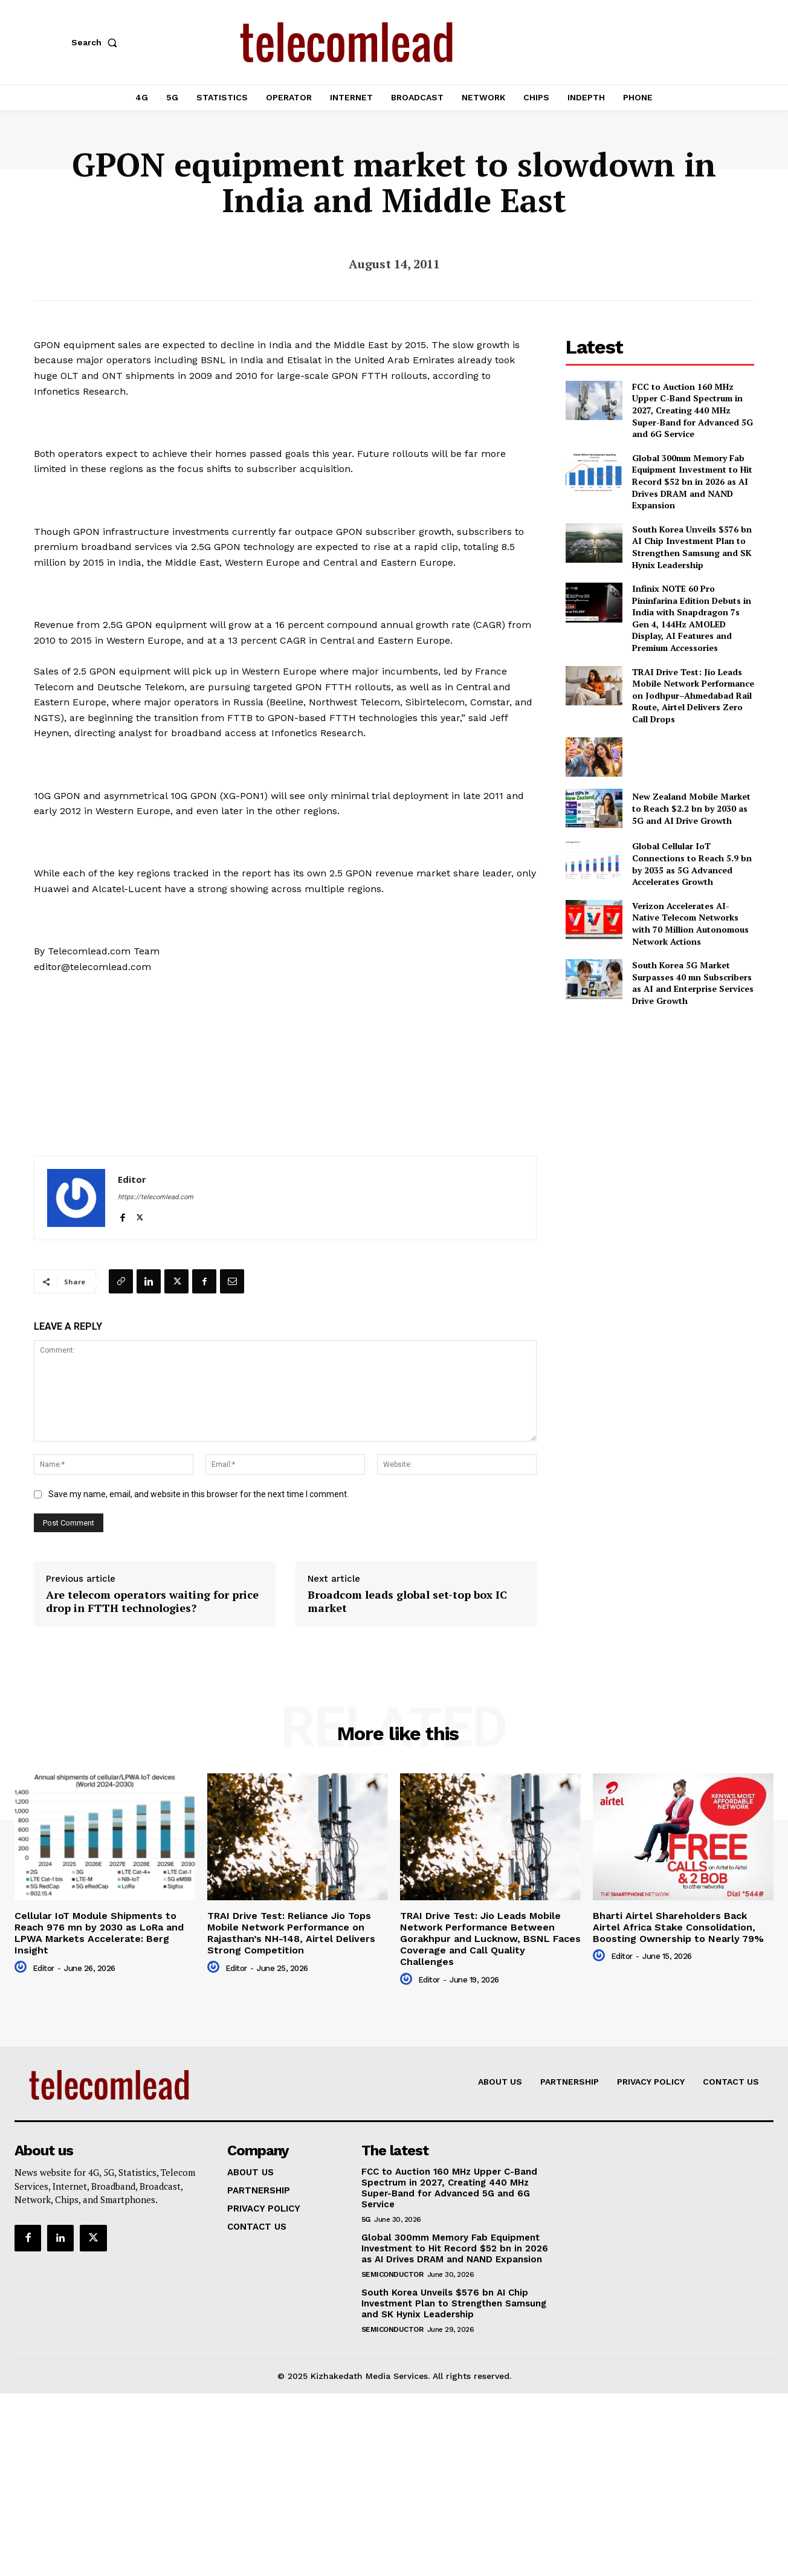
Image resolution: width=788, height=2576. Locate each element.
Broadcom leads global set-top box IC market (407, 1601)
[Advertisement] (660, 1101)
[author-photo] (22, 1967)
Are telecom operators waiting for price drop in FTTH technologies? (152, 1601)
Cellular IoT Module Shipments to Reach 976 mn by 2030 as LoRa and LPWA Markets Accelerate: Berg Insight (99, 1933)
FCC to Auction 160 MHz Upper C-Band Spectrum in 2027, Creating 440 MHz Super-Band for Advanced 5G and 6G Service (692, 410)
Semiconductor (392, 2274)
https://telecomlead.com (155, 1197)
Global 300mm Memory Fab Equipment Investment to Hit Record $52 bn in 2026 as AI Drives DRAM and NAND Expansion (692, 481)
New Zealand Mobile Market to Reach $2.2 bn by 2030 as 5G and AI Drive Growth (691, 808)
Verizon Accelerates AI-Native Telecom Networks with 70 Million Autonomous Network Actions (690, 923)
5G (365, 2219)
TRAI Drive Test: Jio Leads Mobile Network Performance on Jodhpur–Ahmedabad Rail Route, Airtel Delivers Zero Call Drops (693, 695)
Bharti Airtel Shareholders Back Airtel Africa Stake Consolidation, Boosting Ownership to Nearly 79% (678, 1927)
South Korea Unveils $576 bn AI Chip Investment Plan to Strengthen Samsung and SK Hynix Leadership (692, 547)
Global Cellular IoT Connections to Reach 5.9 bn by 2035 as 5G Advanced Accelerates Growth (692, 863)
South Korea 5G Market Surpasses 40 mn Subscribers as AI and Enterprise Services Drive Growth (693, 982)
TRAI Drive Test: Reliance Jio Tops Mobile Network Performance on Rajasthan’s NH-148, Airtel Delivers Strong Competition (291, 1933)
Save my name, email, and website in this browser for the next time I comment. (198, 1494)
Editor (132, 1179)
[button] (96, 42)
